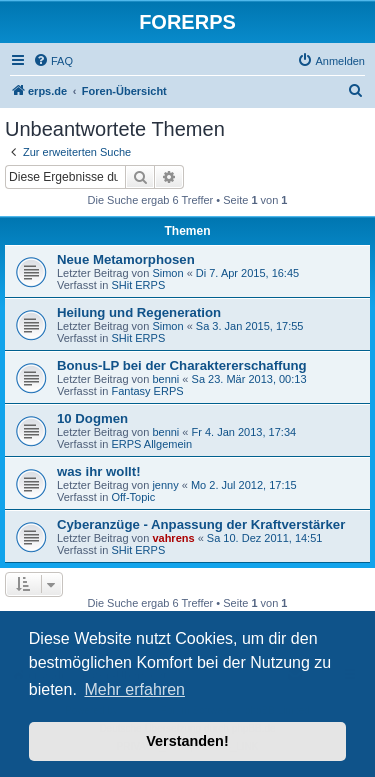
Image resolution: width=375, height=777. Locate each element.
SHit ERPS (138, 285)
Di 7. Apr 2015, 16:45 (247, 273)
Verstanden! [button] (187, 741)
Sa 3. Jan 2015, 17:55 (250, 326)
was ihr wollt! (99, 471)
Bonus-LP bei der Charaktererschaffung (182, 365)
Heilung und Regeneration (139, 312)
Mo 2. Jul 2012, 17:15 (244, 485)
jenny (165, 485)
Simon (167, 273)
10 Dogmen (92, 418)
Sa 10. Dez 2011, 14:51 (265, 538)
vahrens (173, 538)
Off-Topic (133, 497)
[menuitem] (53, 61)
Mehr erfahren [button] (134, 689)
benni (165, 379)
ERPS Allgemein (151, 444)
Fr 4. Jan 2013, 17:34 (244, 432)
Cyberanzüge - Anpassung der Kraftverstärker (201, 524)
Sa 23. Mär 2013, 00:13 (249, 379)
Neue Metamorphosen (126, 259)
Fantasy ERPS (147, 391)
